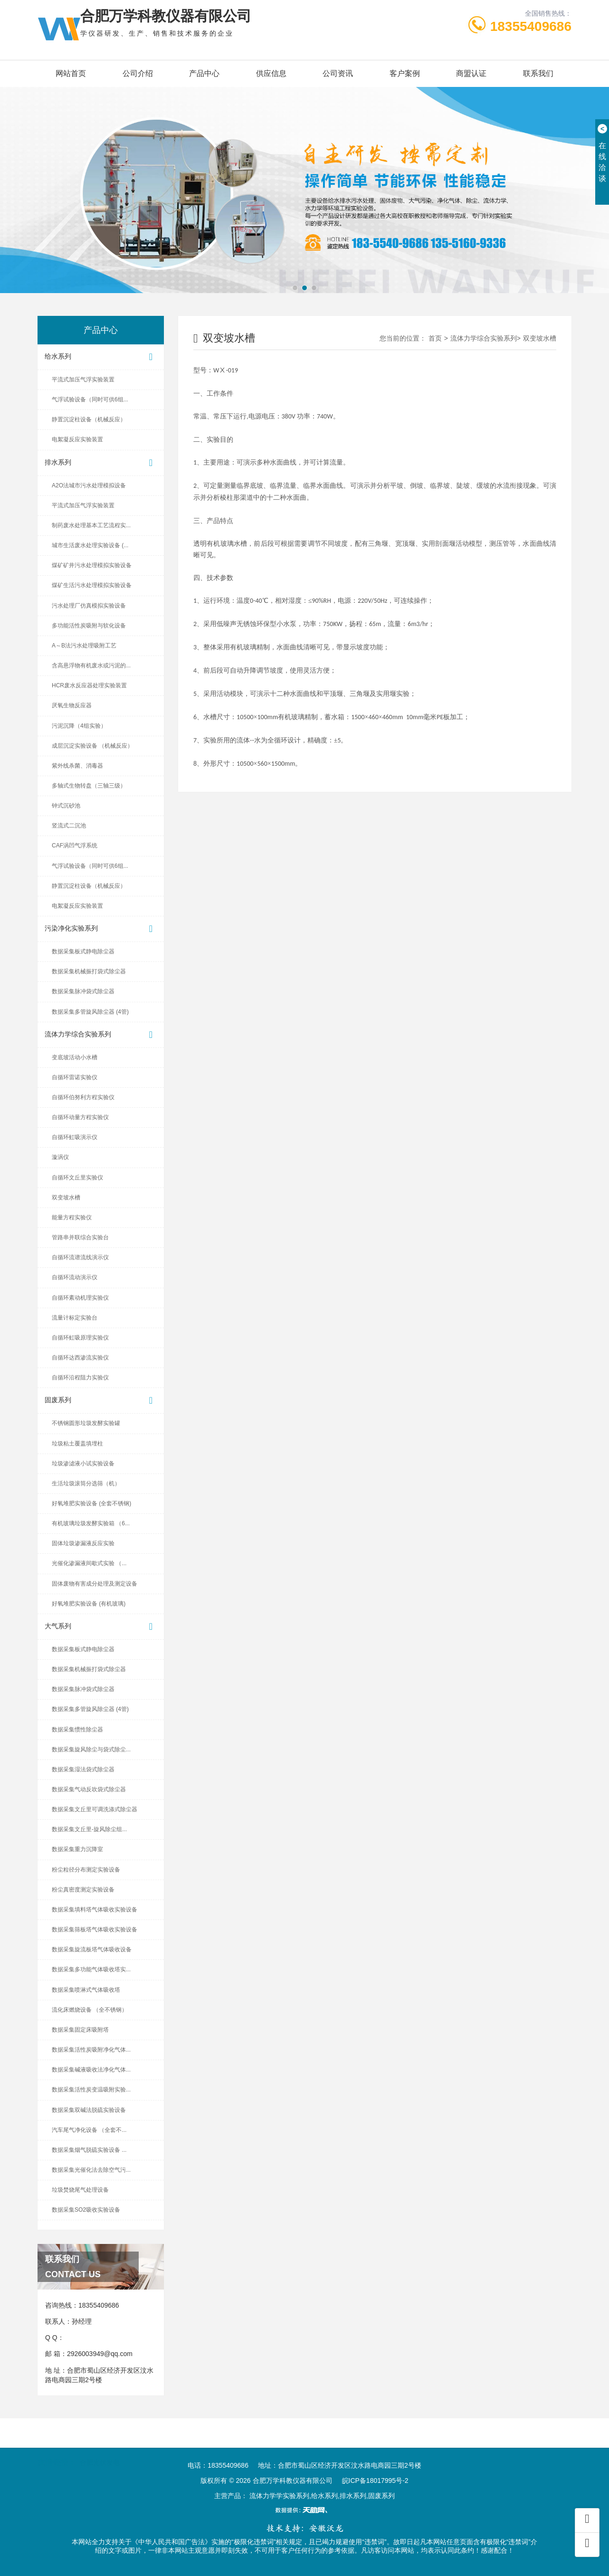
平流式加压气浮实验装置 (83, 379)
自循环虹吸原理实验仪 (80, 1337)
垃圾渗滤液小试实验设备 (83, 1463)
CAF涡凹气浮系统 (74, 845)
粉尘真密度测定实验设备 (83, 1889)
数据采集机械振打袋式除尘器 (89, 971)
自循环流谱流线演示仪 (80, 1257)
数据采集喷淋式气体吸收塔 (86, 1990)
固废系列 (101, 1400)
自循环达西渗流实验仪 (80, 1357)
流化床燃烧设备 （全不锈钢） (89, 2009)
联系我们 (538, 73)
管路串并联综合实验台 (80, 1237)
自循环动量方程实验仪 (80, 1117)
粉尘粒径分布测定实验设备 (86, 1869)
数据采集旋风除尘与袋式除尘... (91, 1749)
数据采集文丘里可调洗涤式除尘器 (94, 1809)
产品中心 (204, 73)
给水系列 (101, 357)
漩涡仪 (60, 1157)
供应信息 (271, 73)
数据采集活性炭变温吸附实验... (91, 2089)
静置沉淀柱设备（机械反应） (89, 419)
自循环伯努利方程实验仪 (83, 1097)
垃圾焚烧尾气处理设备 (80, 2189)
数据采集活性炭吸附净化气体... (91, 2049)
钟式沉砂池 (66, 805)
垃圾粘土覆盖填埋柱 (77, 1443)
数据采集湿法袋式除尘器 (83, 1769)
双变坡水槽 (66, 1197)
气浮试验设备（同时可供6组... (90, 399)
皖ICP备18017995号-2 (375, 2480)
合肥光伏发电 (100, 2452)
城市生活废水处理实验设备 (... (90, 545)
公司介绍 (138, 73)
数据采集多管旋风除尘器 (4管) (90, 1011)
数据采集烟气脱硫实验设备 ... (89, 2150)
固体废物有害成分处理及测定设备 (94, 1583)
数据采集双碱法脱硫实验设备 (89, 2110)
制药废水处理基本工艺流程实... (91, 525)
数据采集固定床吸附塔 (80, 2029)
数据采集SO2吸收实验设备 (86, 2209)
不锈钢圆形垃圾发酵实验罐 (86, 1423)
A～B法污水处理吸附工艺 (84, 645)
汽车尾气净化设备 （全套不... (89, 2130)
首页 (435, 338)
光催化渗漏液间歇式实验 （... (89, 1563)
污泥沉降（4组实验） (79, 725)
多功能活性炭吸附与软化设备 (89, 625)
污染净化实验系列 (101, 928)
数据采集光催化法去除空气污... (91, 2170)
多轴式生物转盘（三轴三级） (89, 785)
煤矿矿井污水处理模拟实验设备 (92, 565)
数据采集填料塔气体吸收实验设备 (94, 1909)
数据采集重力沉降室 (77, 1849)
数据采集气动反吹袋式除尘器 (89, 1789)
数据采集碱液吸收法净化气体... (91, 2069)
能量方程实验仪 (72, 1217)
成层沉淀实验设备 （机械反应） (92, 745)
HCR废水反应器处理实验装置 (89, 685)
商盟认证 (471, 73)
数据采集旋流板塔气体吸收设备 (92, 1949)
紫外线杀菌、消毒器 (77, 765)
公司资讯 (338, 73)
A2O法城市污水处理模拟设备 (89, 485)
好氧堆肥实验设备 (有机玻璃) (88, 1603)
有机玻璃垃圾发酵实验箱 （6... (91, 1523)
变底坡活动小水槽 (74, 1057)
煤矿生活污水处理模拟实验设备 (92, 585)
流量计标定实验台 (74, 1317)
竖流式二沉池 (69, 825)
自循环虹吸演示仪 (74, 1137)
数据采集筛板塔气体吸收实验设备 (94, 1929)
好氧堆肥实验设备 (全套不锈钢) (91, 1503)
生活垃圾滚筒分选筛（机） (86, 1483)
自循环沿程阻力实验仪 (80, 1377)
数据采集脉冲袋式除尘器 (83, 991)
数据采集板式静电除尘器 (83, 951)
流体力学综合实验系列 (101, 1034)
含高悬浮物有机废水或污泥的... (91, 665)
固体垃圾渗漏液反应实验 (83, 1543)
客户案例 (405, 73)
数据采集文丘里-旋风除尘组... (89, 1829)
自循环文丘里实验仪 (77, 1177)
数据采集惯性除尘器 (77, 1729)
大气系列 (101, 1626)
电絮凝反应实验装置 (77, 439)
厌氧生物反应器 (72, 705)
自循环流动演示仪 (74, 1277)
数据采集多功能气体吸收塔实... (91, 1969)
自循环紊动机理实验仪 (80, 1297)
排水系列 (101, 462)
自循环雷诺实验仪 (74, 1077)
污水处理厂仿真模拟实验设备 (89, 605)
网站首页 (71, 73)
